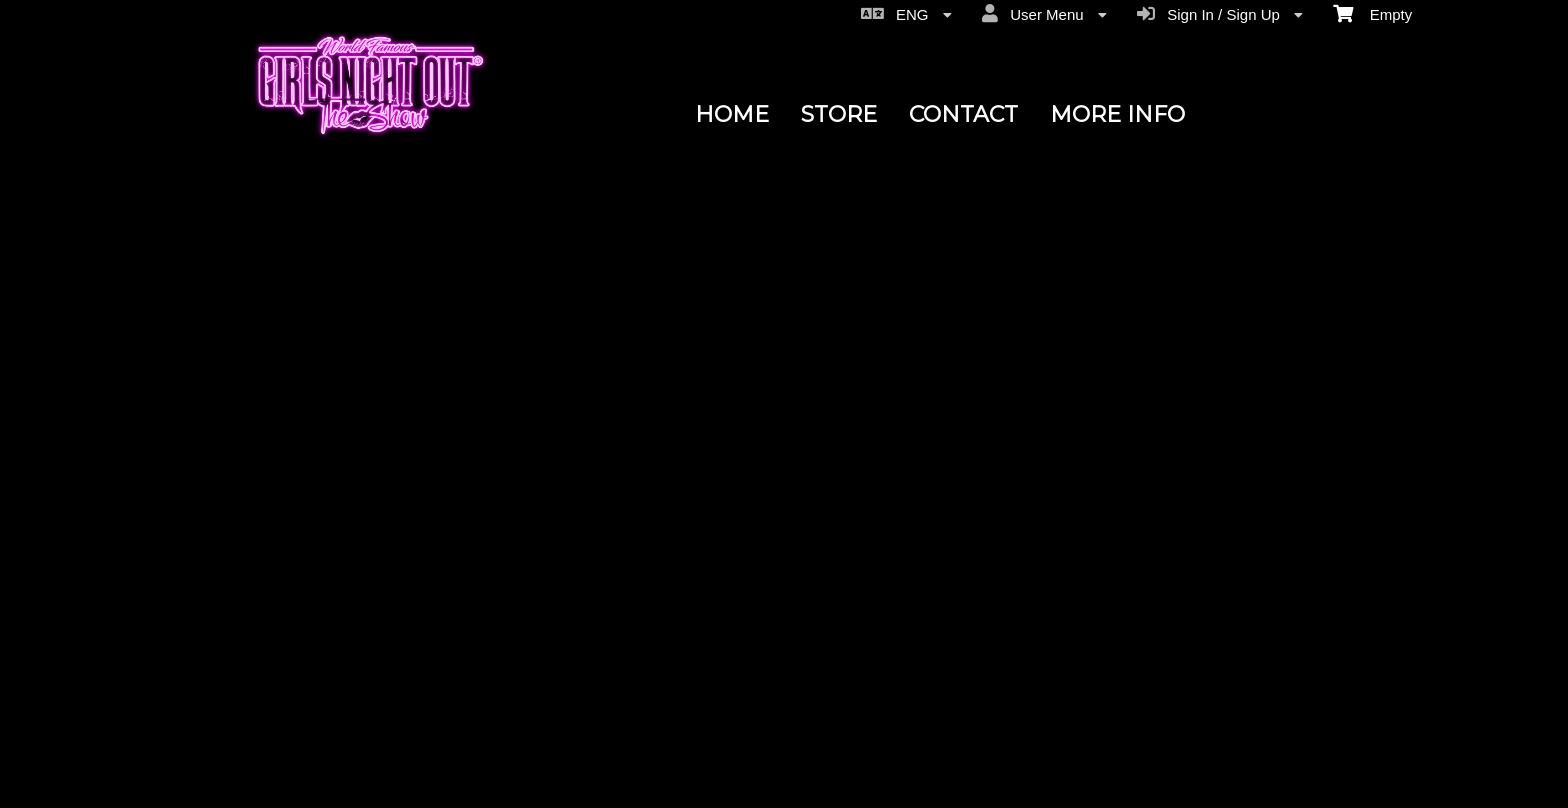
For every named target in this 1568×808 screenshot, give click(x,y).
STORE (839, 114)
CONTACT (963, 114)
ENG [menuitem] (906, 14)
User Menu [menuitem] (1044, 14)
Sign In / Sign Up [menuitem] (1220, 14)
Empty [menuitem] (1372, 13)
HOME (732, 114)
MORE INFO (1117, 114)
